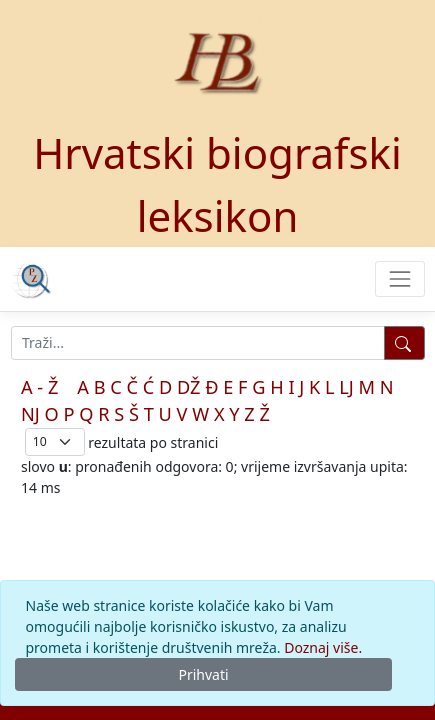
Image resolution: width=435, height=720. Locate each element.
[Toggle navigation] (399, 278)
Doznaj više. (323, 647)
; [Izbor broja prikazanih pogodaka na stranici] (55, 441)
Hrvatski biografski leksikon (217, 184)
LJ (346, 387)
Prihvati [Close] (203, 674)
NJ (30, 414)
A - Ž (39, 387)
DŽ (189, 387)
